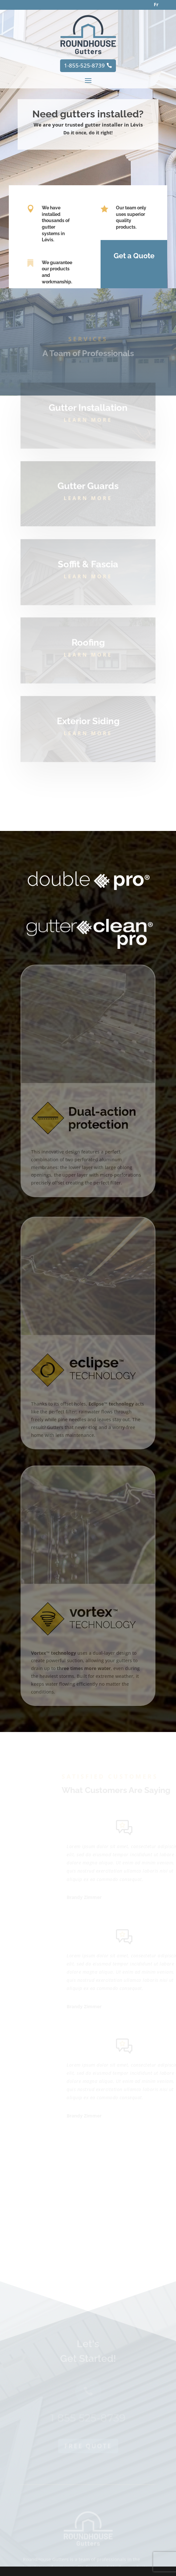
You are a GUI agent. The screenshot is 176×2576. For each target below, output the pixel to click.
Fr (156, 4)
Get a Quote (132, 255)
